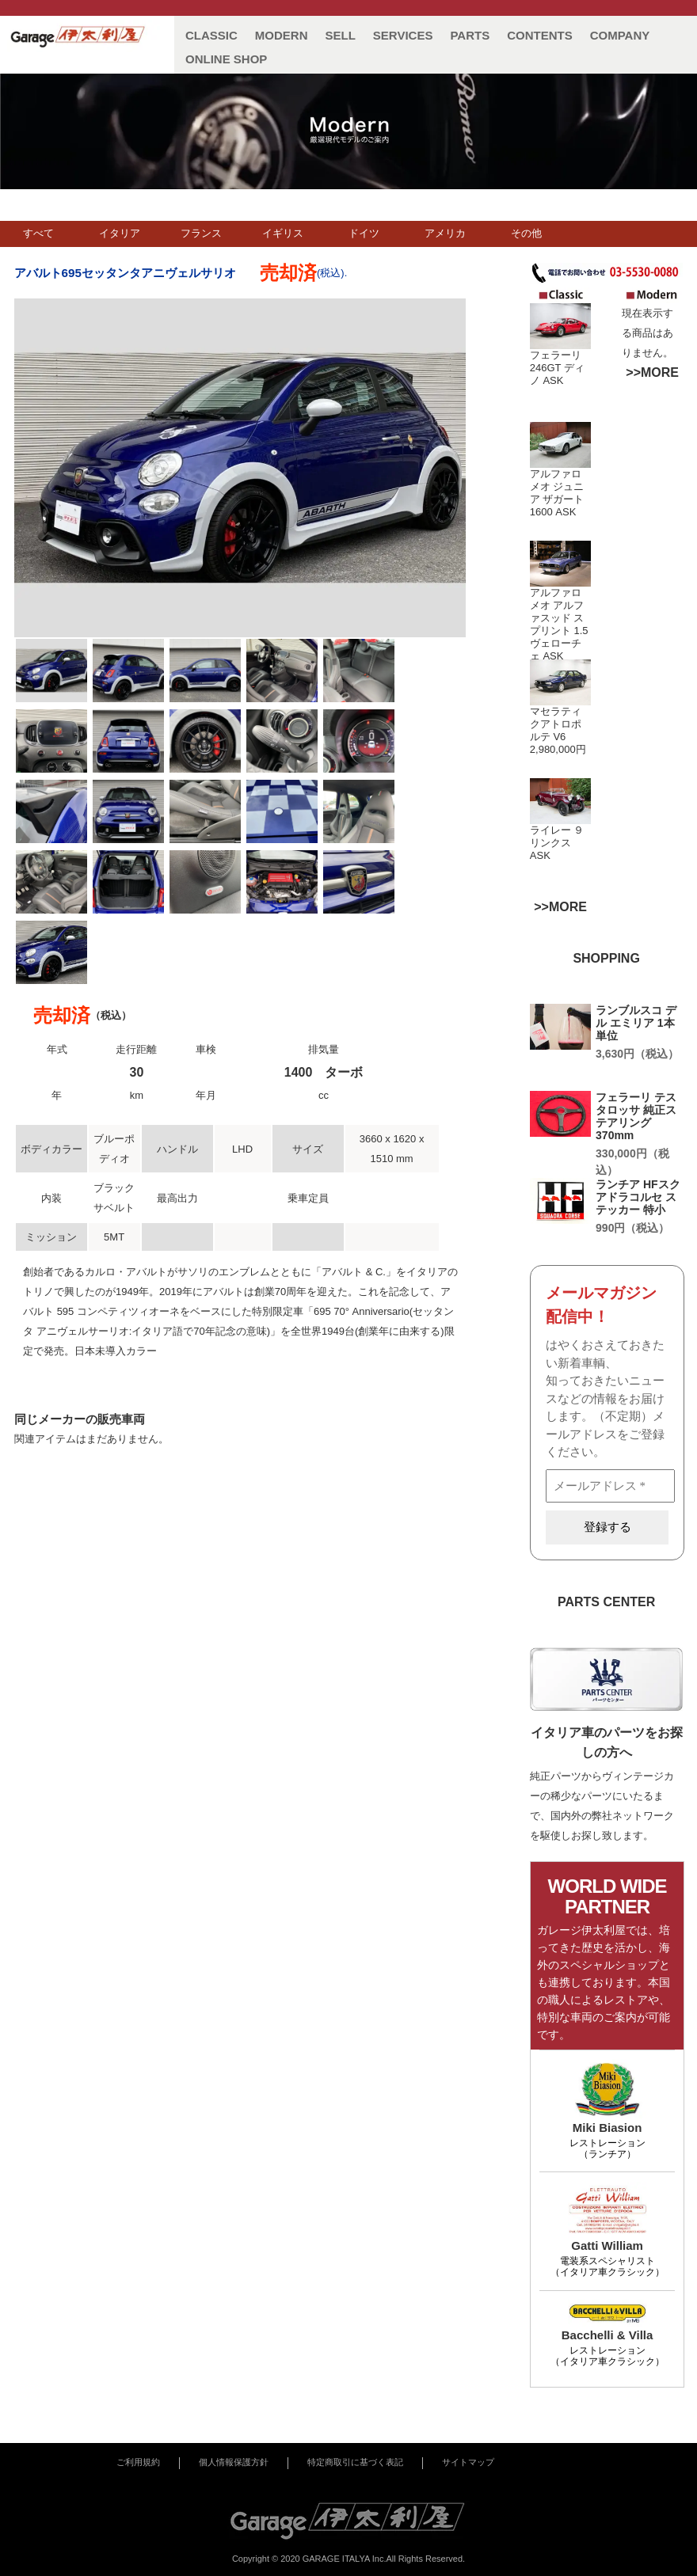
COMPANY (620, 35)
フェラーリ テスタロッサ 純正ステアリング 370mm (636, 1116)
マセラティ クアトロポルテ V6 (555, 724)
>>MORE (652, 372)
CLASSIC (211, 35)
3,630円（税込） (637, 1053)
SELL (341, 35)
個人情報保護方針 (234, 2462)
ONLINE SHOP (226, 59)
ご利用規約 (138, 2462)
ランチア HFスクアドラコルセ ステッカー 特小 (638, 1197)
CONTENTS (540, 35)
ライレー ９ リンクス (557, 836)
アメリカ (445, 233)
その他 (526, 233)
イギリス (282, 233)
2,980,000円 (558, 749)
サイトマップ (468, 2462)
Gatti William (607, 2245)
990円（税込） (632, 1228)
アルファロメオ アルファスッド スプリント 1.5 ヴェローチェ (559, 624)
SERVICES (403, 35)
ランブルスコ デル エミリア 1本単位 (636, 1023)
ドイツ (363, 233)
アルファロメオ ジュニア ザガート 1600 (557, 493)
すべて (38, 233)
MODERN (281, 35)
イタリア (119, 233)
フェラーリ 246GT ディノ (557, 367)
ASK (553, 380)
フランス (201, 233)
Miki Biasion (607, 2127)
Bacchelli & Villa (607, 2335)
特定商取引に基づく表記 (355, 2462)
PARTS (469, 35)
